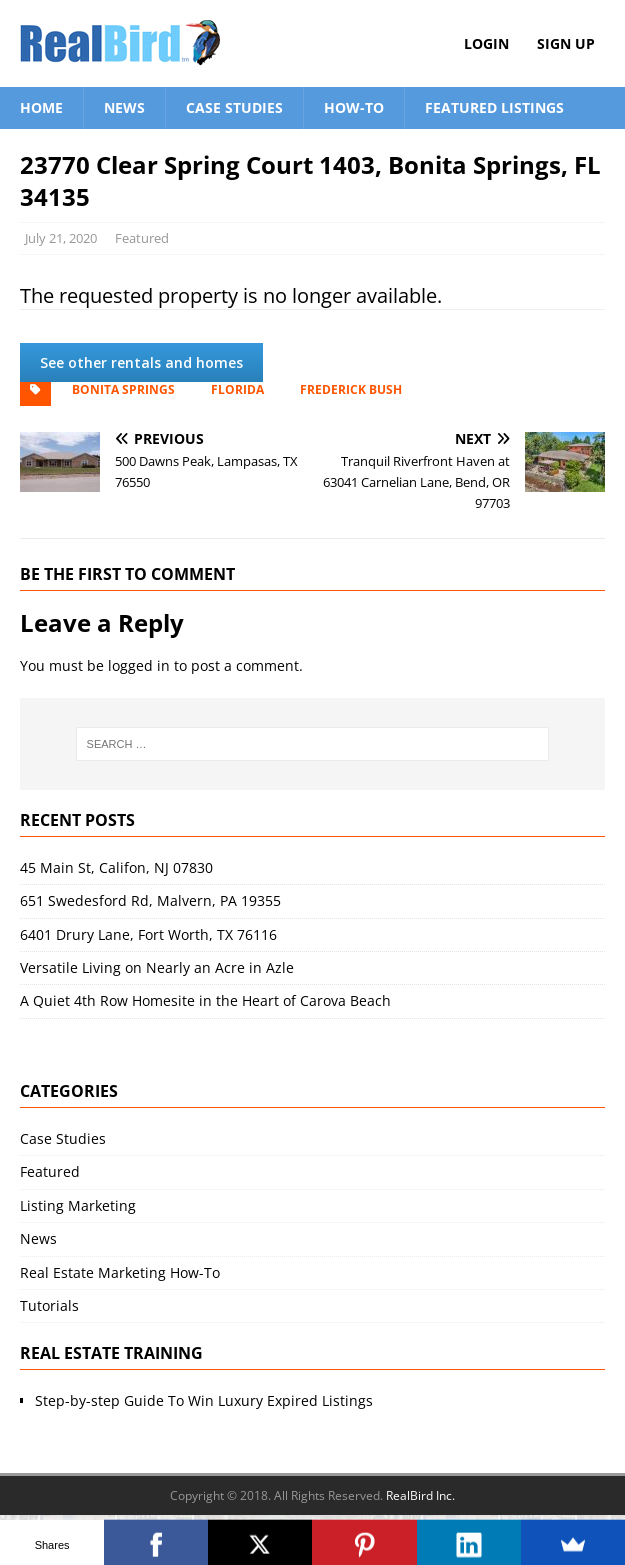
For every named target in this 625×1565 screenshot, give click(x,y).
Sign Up (566, 43)
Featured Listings (494, 107)
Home (41, 107)
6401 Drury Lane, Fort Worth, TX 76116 (148, 934)
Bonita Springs (123, 389)
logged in (139, 665)
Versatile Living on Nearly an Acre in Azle (157, 967)
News (124, 107)
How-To (354, 107)
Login (486, 43)
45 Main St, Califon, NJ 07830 (116, 867)
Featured (142, 238)
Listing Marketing (78, 1205)
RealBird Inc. (420, 1495)
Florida (237, 389)
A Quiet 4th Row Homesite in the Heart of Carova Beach (205, 1000)
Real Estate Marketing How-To (120, 1272)
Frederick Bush (351, 389)
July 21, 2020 (61, 238)
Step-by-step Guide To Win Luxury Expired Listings (204, 1400)
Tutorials (49, 1305)
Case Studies (234, 107)
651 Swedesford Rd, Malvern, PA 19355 (150, 900)
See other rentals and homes (141, 362)
